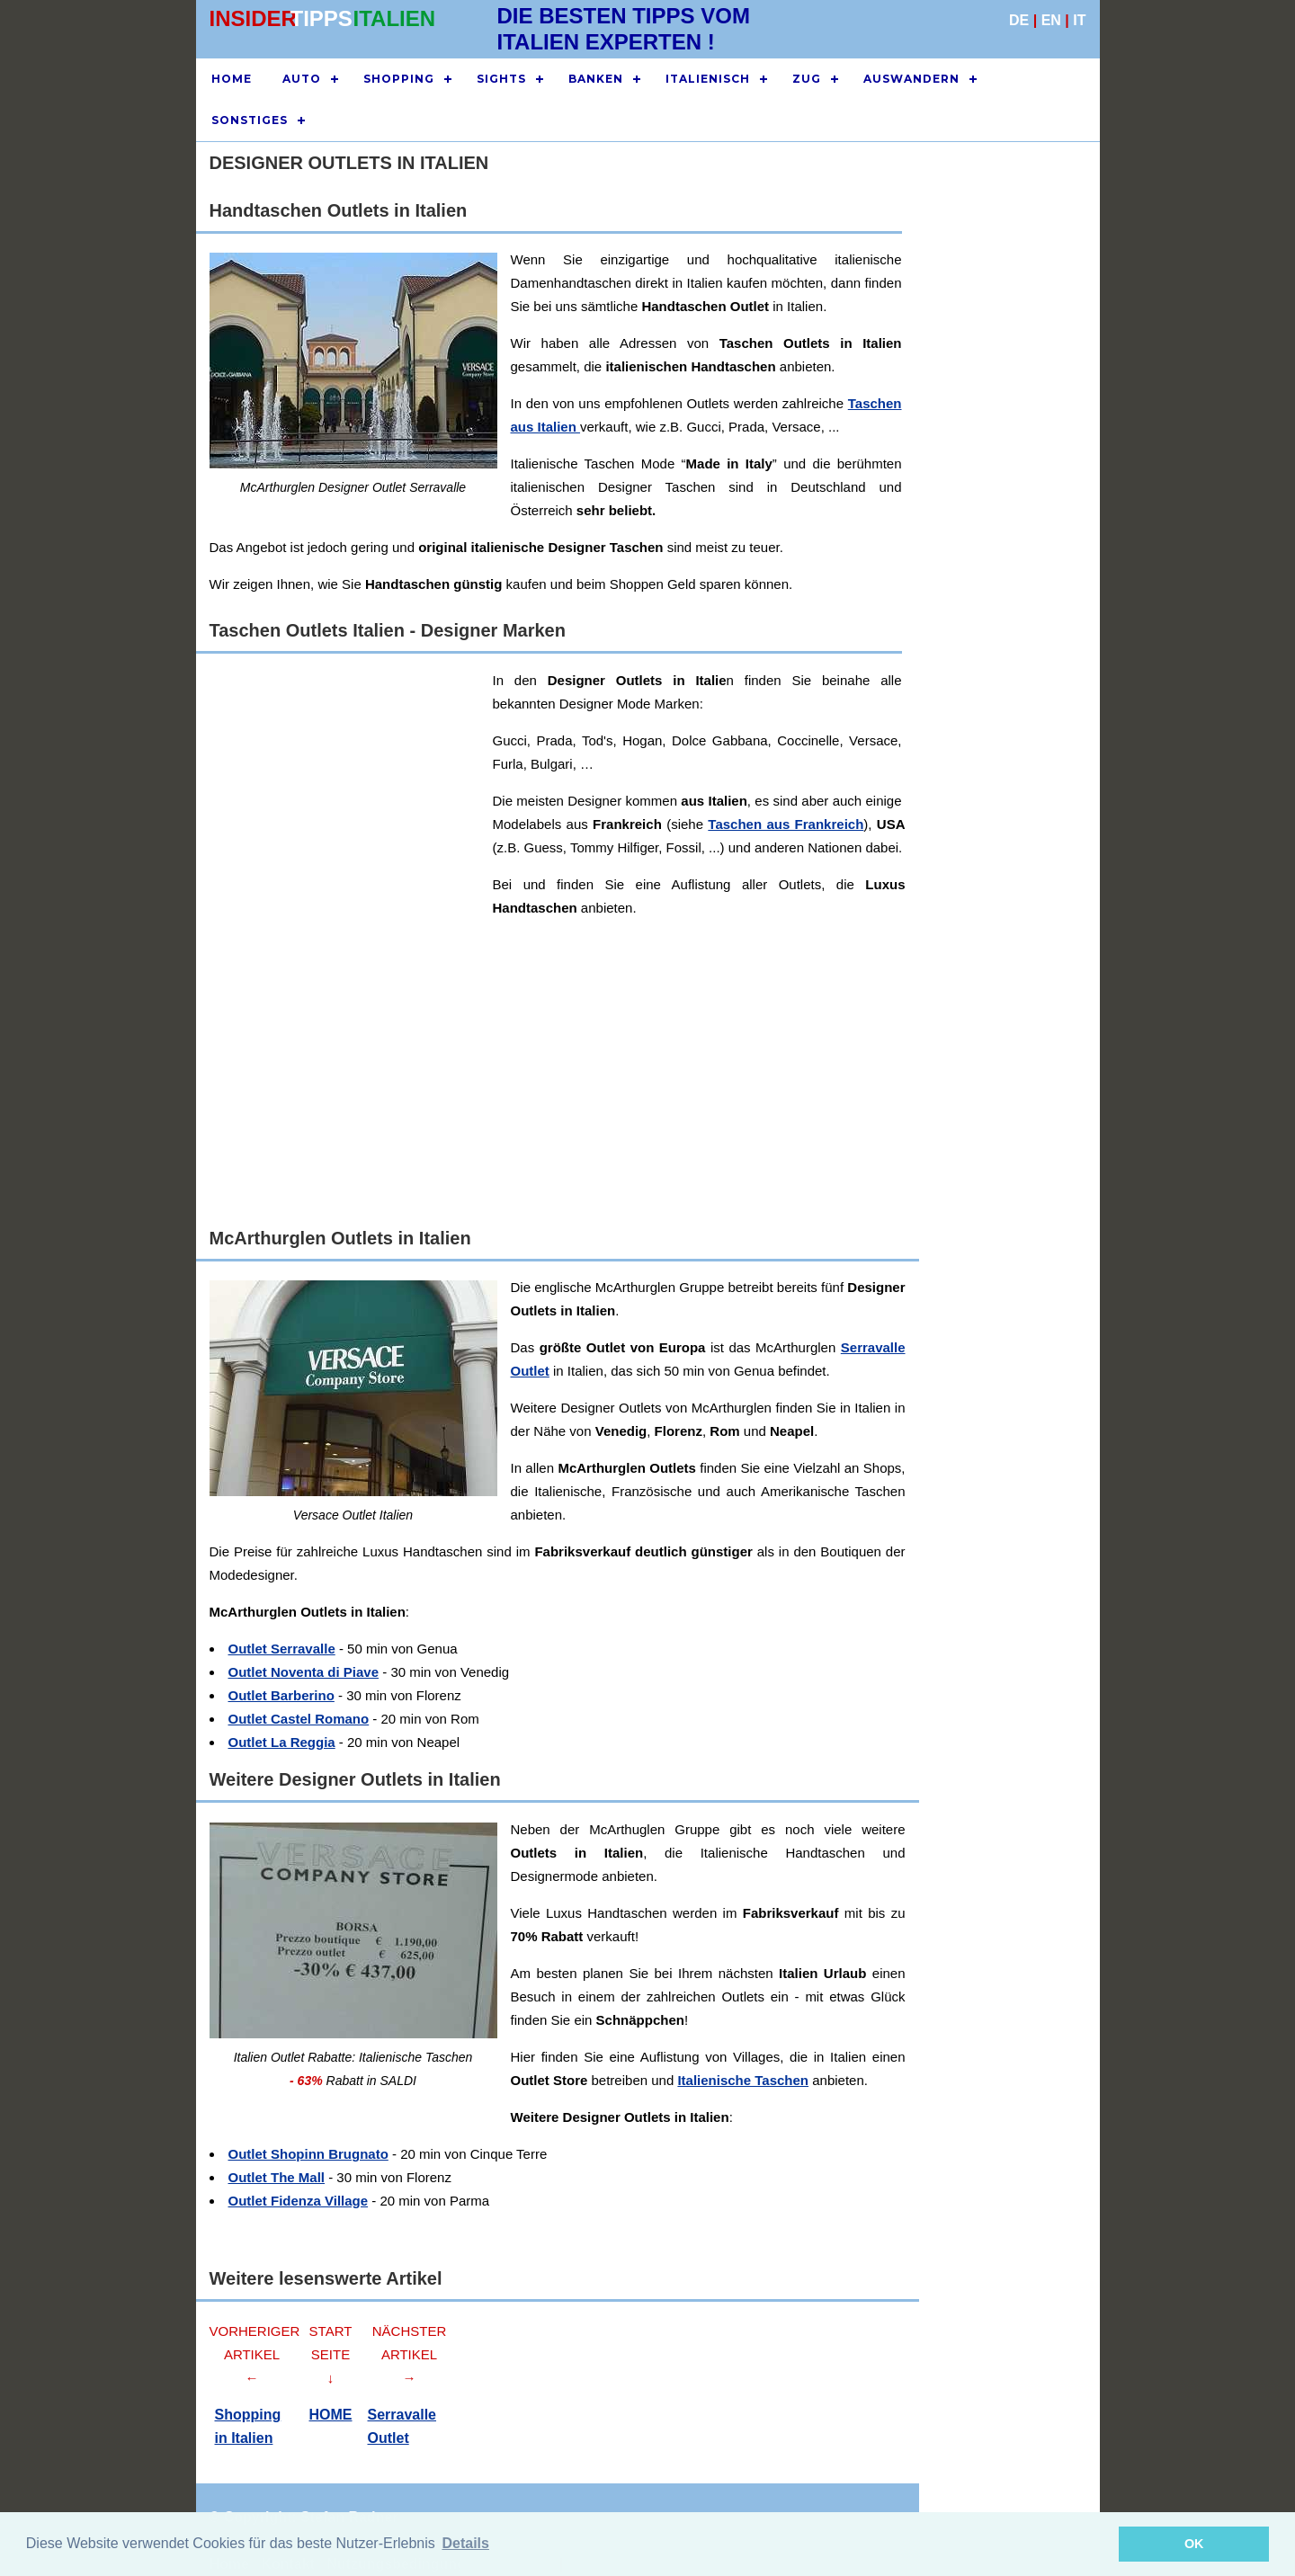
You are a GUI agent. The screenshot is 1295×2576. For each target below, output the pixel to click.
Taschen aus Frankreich (785, 824)
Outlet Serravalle (281, 1648)
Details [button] (465, 2543)
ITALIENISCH (707, 78)
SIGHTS (501, 78)
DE (1019, 20)
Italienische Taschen (742, 2080)
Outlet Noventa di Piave (304, 1672)
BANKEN (595, 78)
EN (1051, 20)
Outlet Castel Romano (299, 1718)
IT (1079, 20)
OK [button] (1194, 2543)
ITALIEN (394, 18)
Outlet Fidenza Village (298, 2200)
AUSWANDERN (911, 78)
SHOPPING (398, 78)
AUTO (301, 78)
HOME (231, 78)
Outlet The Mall (277, 2177)
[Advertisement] (1001, 510)
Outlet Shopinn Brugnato (308, 2154)
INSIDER (253, 18)
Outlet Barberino (281, 1695)
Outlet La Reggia (281, 1742)
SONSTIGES (249, 120)
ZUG (806, 78)
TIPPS (321, 18)
